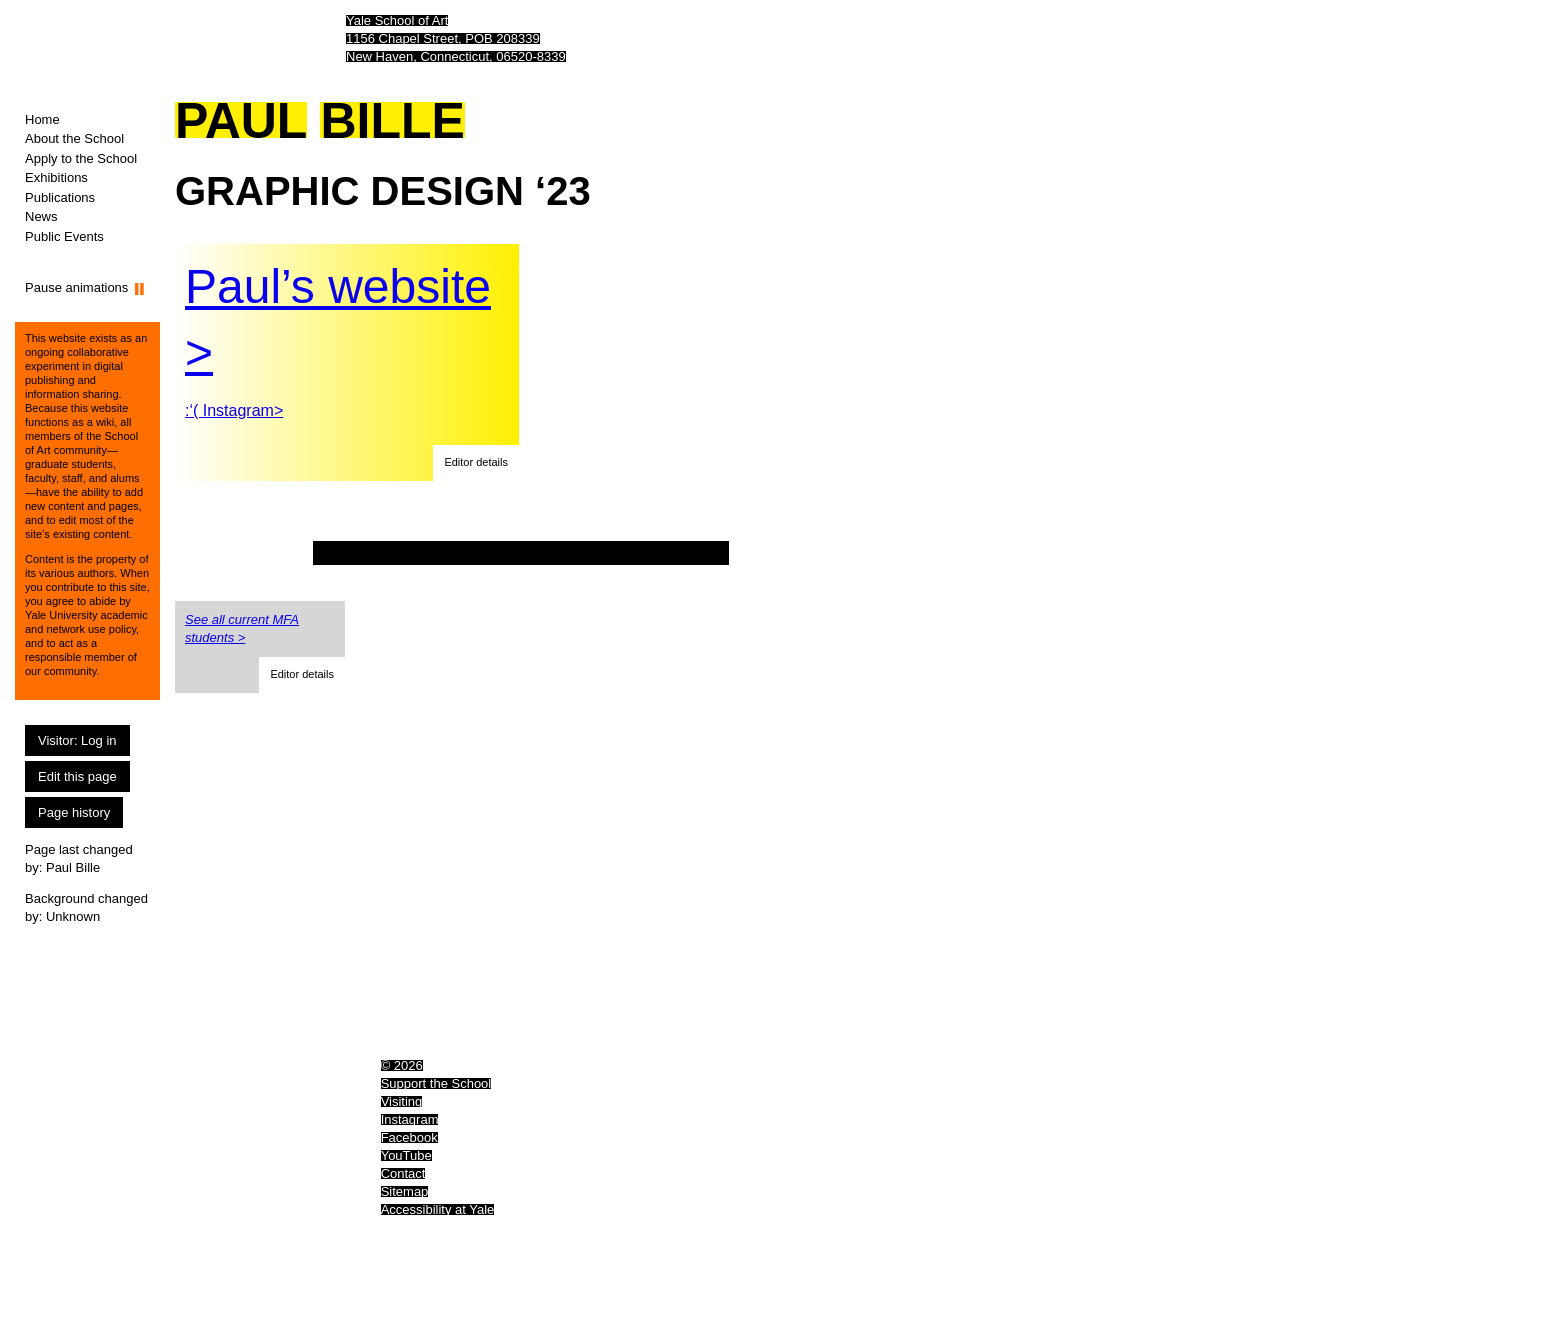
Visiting (402, 1101)
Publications (60, 197)
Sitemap (405, 1191)
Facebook (409, 1137)
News (41, 216)
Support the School (436, 1083)
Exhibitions (56, 177)
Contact (403, 1173)
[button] (476, 463)
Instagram (410, 1119)
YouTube (406, 1155)
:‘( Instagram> (234, 410)
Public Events (64, 236)
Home (42, 119)
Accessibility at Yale (438, 1209)
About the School (74, 138)
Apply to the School (81, 158)
